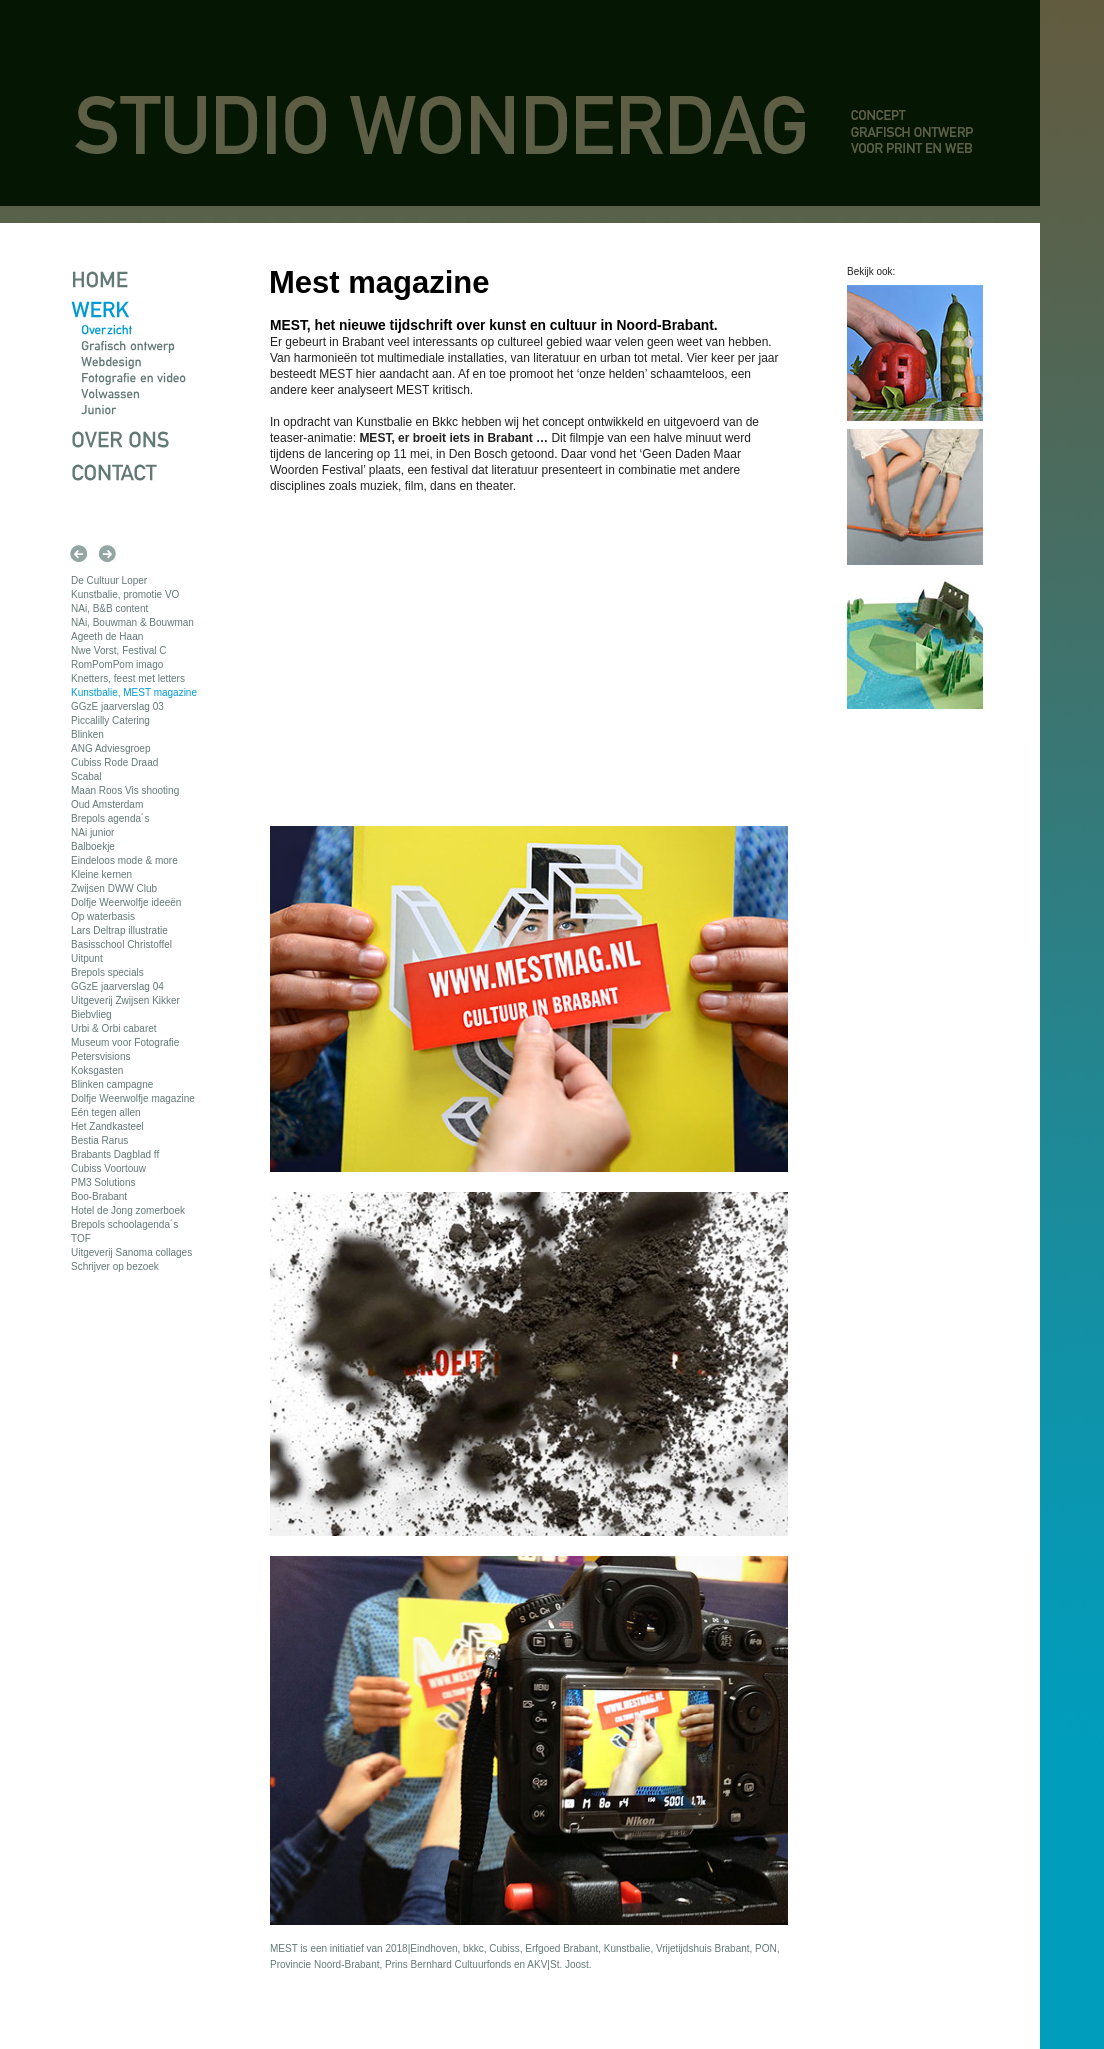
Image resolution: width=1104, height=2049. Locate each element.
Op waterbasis (103, 916)
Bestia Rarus (99, 1140)
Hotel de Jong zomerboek (128, 1210)
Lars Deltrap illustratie (119, 930)
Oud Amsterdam (107, 804)
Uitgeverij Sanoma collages (131, 1252)
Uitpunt (87, 958)
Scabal (86, 776)
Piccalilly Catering (110, 720)
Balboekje (93, 846)
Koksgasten (97, 1070)
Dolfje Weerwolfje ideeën (126, 902)
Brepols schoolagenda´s (124, 1224)
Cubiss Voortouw (108, 1168)
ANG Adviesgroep (111, 748)
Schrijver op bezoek (115, 1266)
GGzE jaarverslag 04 (117, 986)
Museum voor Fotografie (125, 1042)
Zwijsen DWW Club (114, 888)
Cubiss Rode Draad (114, 762)
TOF (81, 1238)
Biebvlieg (91, 1014)
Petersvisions (100, 1056)
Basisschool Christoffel (121, 944)
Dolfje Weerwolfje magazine (133, 1098)
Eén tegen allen (106, 1112)
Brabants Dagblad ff (115, 1154)
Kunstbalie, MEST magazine (134, 692)
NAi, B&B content (109, 608)
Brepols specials (107, 972)
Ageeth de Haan (107, 636)
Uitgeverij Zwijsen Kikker (125, 1000)
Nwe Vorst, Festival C (119, 650)
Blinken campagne (112, 1084)
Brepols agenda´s (110, 818)
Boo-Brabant (99, 1196)
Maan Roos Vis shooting (125, 790)
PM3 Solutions (103, 1182)
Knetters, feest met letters (128, 678)
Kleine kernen (101, 874)
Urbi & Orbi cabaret (114, 1028)
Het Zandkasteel (107, 1126)
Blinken (87, 734)
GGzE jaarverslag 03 (117, 706)
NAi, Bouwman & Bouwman (132, 622)
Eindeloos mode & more (124, 860)
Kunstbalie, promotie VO (125, 594)
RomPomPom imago (117, 664)
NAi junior (92, 832)
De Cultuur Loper (109, 580)
